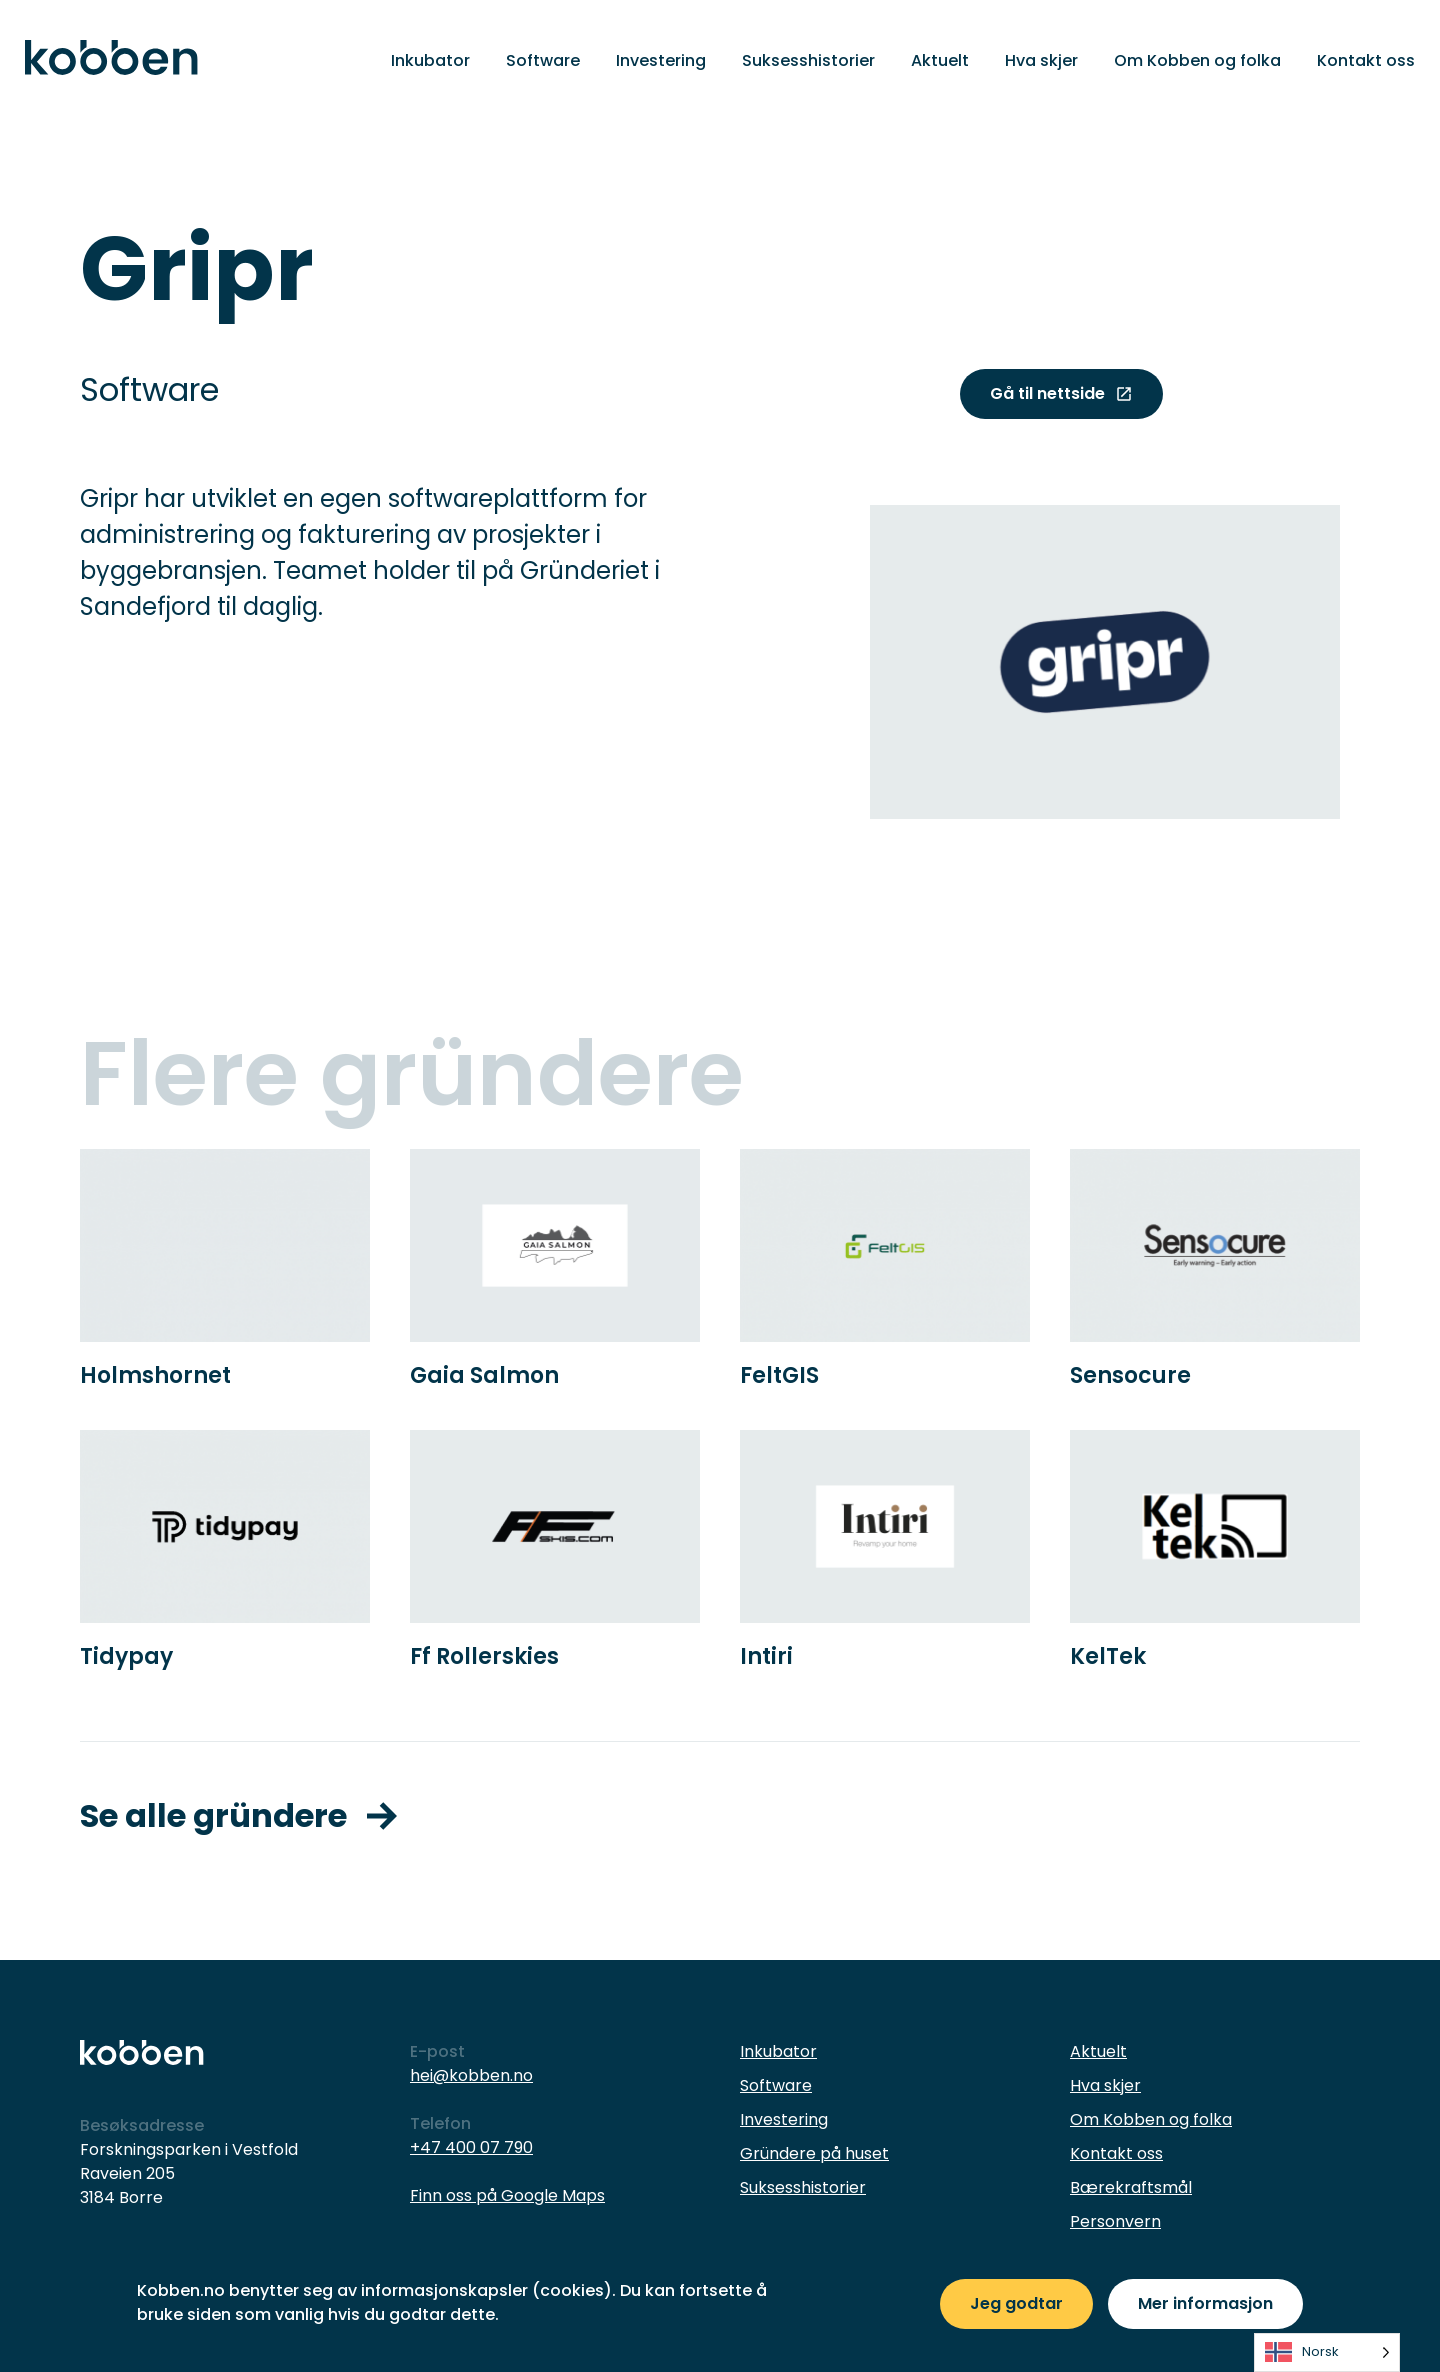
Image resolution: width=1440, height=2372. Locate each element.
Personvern (1115, 2221)
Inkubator (430, 60)
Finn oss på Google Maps (507, 2195)
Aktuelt (940, 60)
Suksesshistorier (808, 60)
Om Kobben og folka (1197, 60)
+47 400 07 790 (471, 2147)
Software (543, 60)
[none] (1327, 2352)
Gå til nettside (1061, 393)
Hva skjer (1041, 60)
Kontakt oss (1366, 60)
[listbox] (1327, 2352)
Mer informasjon (1205, 2303)
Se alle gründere (238, 1816)
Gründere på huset (814, 2153)
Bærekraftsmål (1131, 2187)
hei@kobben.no (471, 2075)
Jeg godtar (1016, 2303)
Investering (661, 60)
